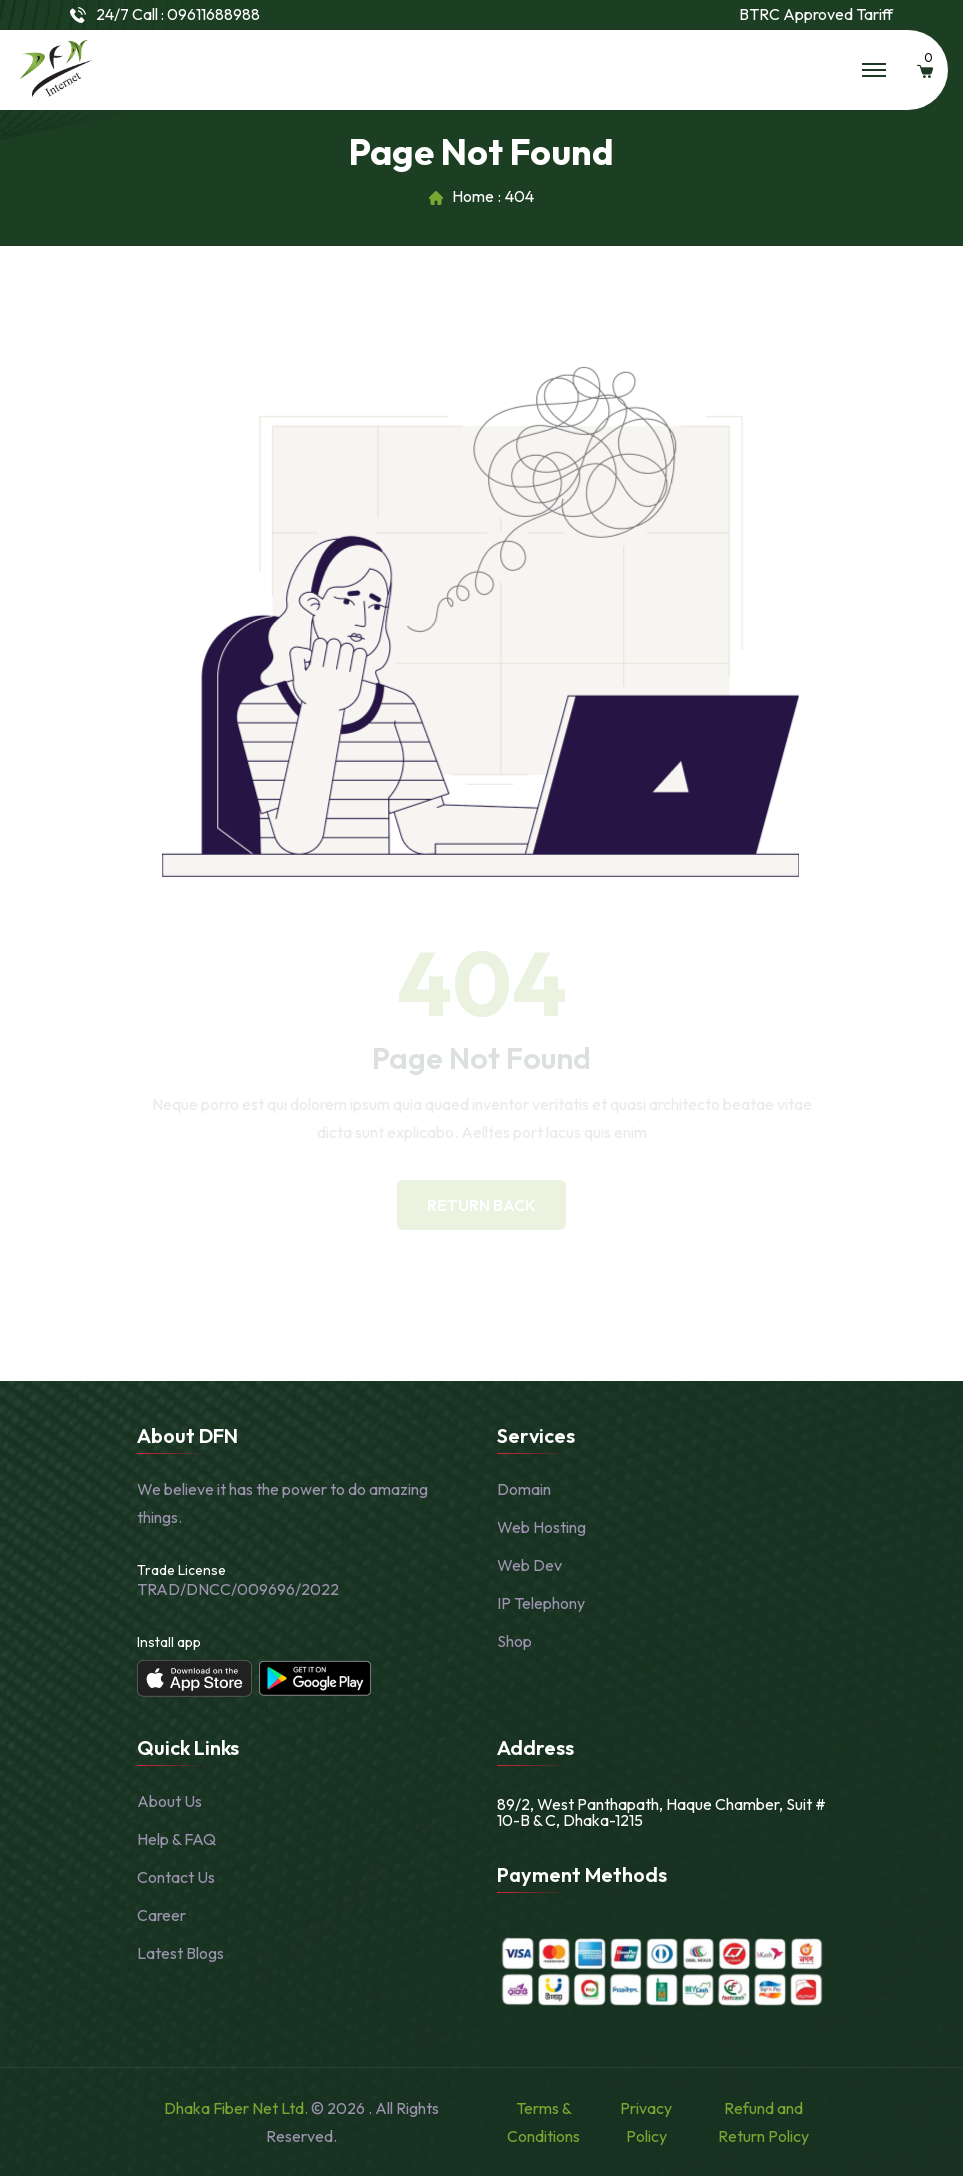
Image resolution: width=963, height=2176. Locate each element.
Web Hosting (541, 1527)
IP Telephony (541, 1603)
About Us (169, 1801)
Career (161, 1915)
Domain (524, 1489)
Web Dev (529, 1565)
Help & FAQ (176, 1839)
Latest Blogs (180, 1953)
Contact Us (176, 1877)
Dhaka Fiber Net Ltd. (237, 2108)
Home (473, 197)
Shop (514, 1641)
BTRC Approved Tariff (816, 14)
